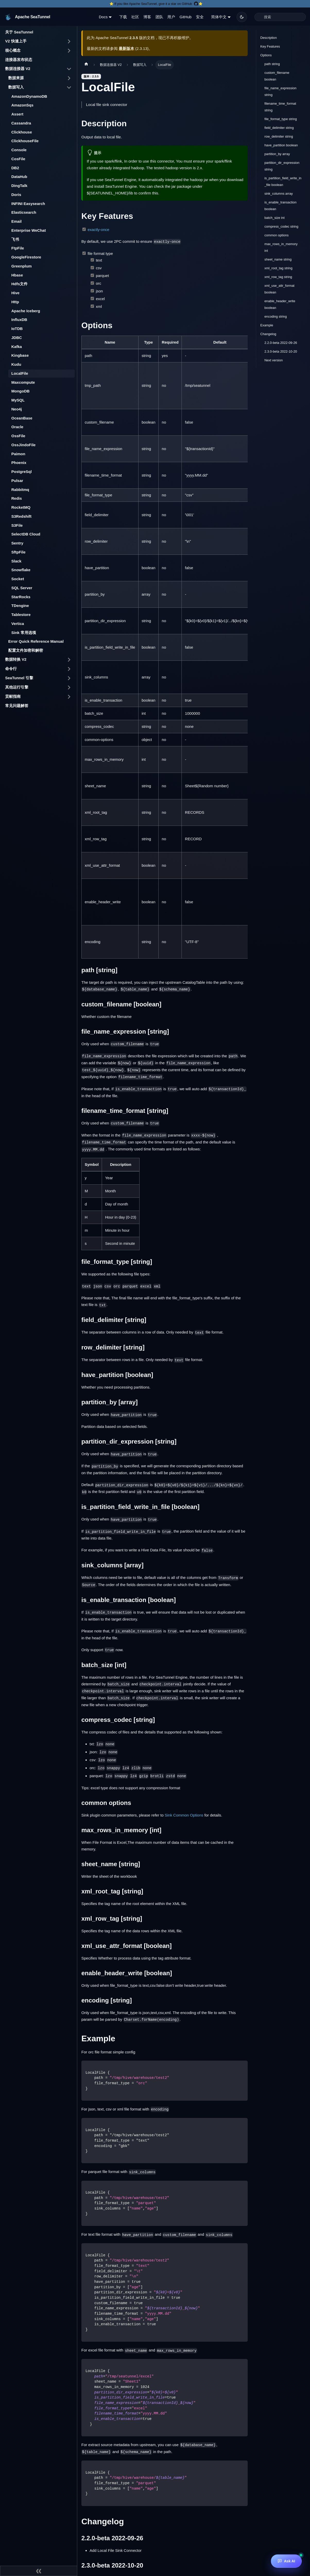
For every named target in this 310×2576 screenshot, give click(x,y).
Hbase (17, 275)
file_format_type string (280, 119)
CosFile (18, 159)
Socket (17, 579)
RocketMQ (20, 507)
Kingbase (20, 355)
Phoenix (18, 462)
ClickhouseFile (25, 141)
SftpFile (18, 552)
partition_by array (277, 154)
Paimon (18, 454)
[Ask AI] (286, 2561)
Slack (16, 561)
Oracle (17, 427)
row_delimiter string (278, 136)
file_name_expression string (280, 91)
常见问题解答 (16, 705)
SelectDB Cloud (25, 534)
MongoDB (20, 391)
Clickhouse (21, 132)
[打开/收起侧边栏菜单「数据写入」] (69, 87)
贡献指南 (13, 696)
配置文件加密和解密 (25, 650)
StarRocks (20, 597)
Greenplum (21, 266)
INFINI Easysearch (28, 203)
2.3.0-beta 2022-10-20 (280, 351)
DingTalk (19, 185)
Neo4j (16, 409)
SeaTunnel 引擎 (19, 678)
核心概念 (13, 50)
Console (19, 150)
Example (266, 325)
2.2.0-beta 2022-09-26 (280, 343)
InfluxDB (19, 319)
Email (16, 221)
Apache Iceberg (25, 311)
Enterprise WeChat (28, 230)
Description (268, 38)
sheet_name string (277, 259)
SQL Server (21, 588)
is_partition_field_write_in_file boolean (283, 181)
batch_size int (274, 218)
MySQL (18, 400)
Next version (273, 360)
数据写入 (16, 87)
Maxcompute (23, 382)
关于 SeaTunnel (19, 32)
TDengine (20, 605)
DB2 (15, 168)
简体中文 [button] (219, 17)
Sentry (17, 543)
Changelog (268, 334)
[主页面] (86, 64)
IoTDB (17, 328)
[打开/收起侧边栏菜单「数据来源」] (69, 78)
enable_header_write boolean (279, 304)
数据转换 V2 (16, 659)
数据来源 (16, 78)
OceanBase (21, 418)
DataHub (19, 176)
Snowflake (20, 570)
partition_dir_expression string (281, 166)
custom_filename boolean (276, 76)
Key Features (270, 46)
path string (272, 64)
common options (276, 235)
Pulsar (17, 480)
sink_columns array (278, 193)
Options (266, 55)
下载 (123, 17)
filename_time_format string (280, 107)
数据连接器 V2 (17, 68)
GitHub (185, 17)
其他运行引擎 (16, 687)
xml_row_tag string (278, 277)
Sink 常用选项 (23, 632)
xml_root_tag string (278, 268)
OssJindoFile (23, 445)
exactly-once (98, 229)
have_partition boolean (281, 145)
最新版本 (126, 48)
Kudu (16, 364)
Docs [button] (103, 17)
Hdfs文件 (19, 284)
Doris (16, 194)
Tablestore (21, 614)
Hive (15, 293)
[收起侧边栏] (38, 2571)
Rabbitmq (20, 489)
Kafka (16, 346)
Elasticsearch (23, 212)
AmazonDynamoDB (29, 96)
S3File (17, 525)
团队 (159, 17)
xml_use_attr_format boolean (279, 289)
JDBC (16, 337)
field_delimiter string (279, 128)
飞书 (15, 239)
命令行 (11, 668)
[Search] (280, 17)
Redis (16, 498)
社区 (135, 17)
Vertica (17, 623)
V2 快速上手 (16, 41)
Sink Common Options (184, 1815)
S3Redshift (21, 516)
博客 (147, 17)
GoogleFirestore (26, 257)
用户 (171, 17)
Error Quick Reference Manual (36, 641)
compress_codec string (281, 226)
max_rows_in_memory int (281, 247)
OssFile (18, 436)
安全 (200, 17)
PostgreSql (21, 471)
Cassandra (21, 123)
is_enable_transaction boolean (280, 205)
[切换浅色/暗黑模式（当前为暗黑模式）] (242, 17)
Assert (17, 114)
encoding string (275, 316)
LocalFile (19, 373)
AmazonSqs (22, 105)
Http (15, 302)
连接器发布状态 (18, 59)
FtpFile (17, 248)
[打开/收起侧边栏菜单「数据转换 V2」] (69, 660)
